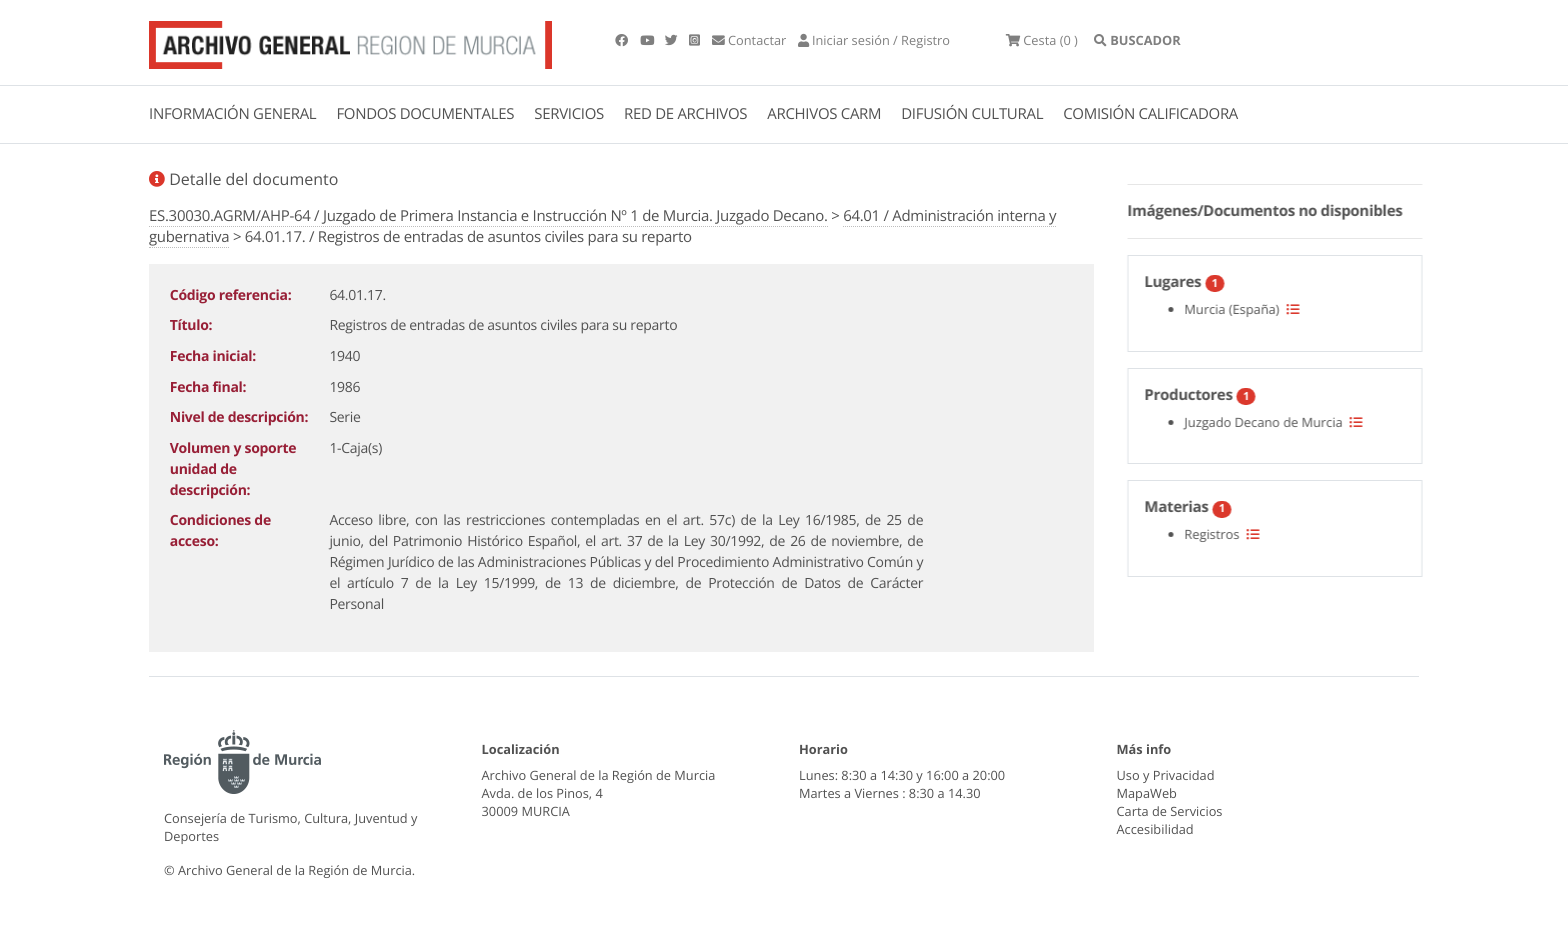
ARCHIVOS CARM (824, 114)
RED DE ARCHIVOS (685, 114)
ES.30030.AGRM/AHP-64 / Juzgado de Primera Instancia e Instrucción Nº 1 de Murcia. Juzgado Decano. (488, 216)
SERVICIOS (569, 114)
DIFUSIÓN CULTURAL (972, 114)
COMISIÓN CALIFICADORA (1150, 114)
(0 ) (1042, 40)
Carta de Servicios (1170, 811)
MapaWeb (1147, 793)
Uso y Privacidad (1166, 775)
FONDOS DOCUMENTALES (425, 114)
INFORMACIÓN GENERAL (232, 114)
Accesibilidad (1155, 829)
